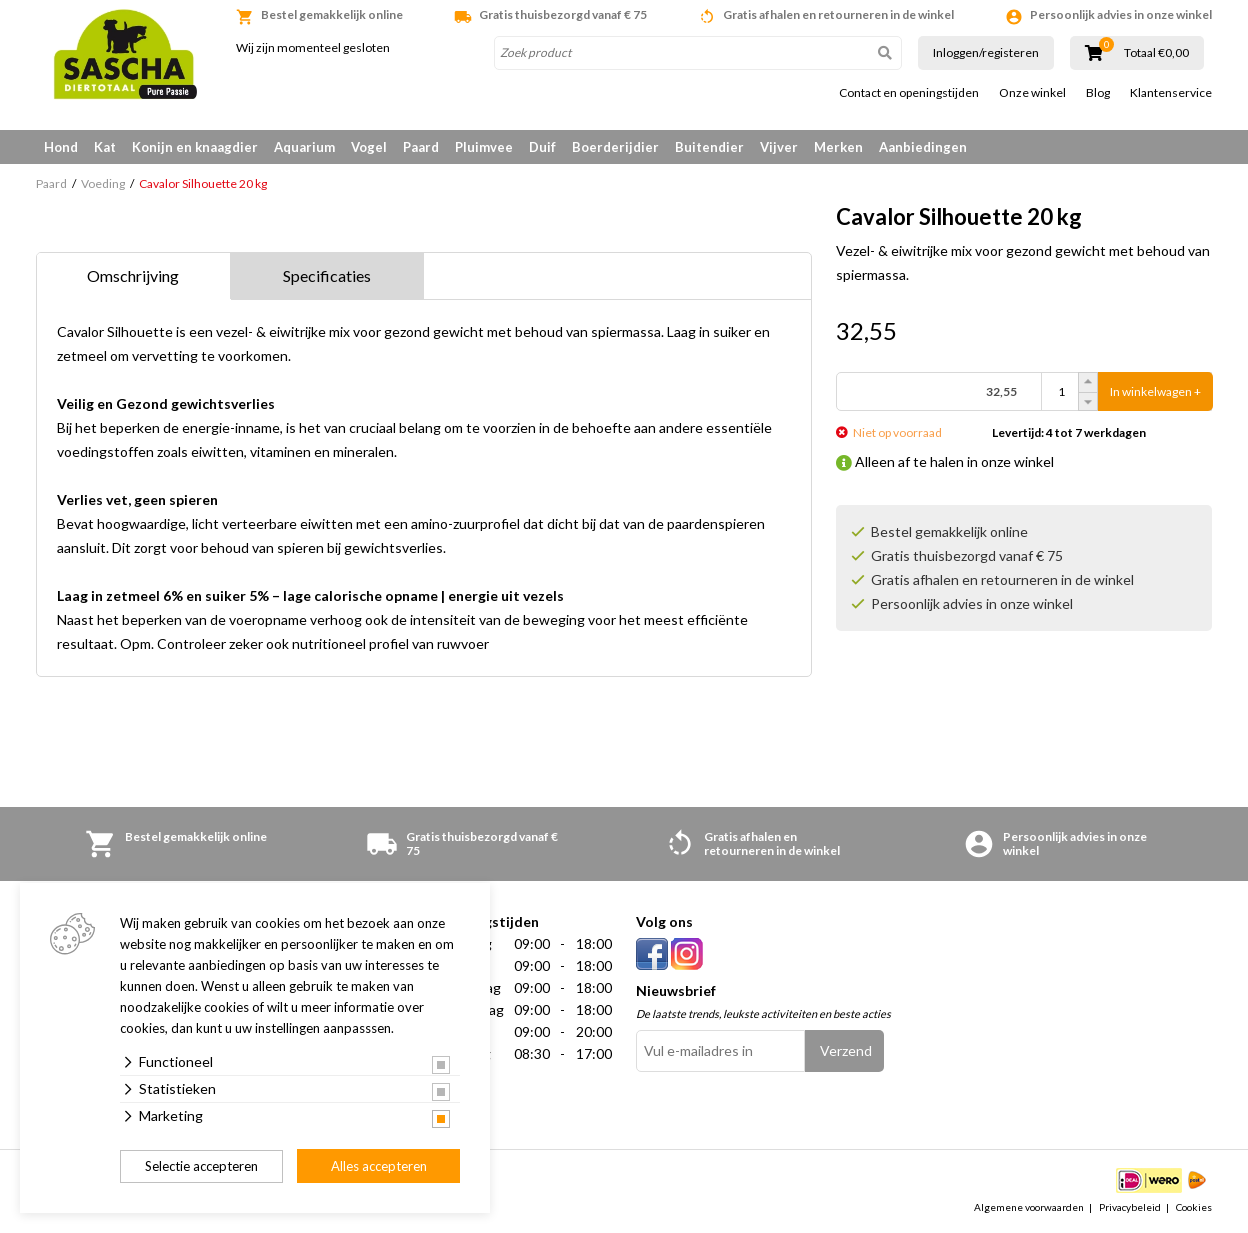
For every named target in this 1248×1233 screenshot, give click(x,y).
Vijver (779, 147)
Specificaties (327, 275)
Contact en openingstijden (909, 93)
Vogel (369, 147)
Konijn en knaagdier (195, 147)
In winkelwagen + (1155, 391)
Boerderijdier (615, 147)
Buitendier (709, 147)
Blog (1098, 93)
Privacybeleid (1130, 1207)
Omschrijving (133, 275)
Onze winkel (1032, 93)
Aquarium (304, 147)
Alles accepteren (379, 1166)
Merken (838, 147)
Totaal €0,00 (1156, 53)
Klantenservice (1171, 93)
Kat (105, 147)
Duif (542, 147)
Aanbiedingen (923, 147)
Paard (421, 147)
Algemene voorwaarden (1029, 1207)
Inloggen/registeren (986, 52)
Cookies (1194, 1207)
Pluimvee (484, 147)
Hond (61, 147)
